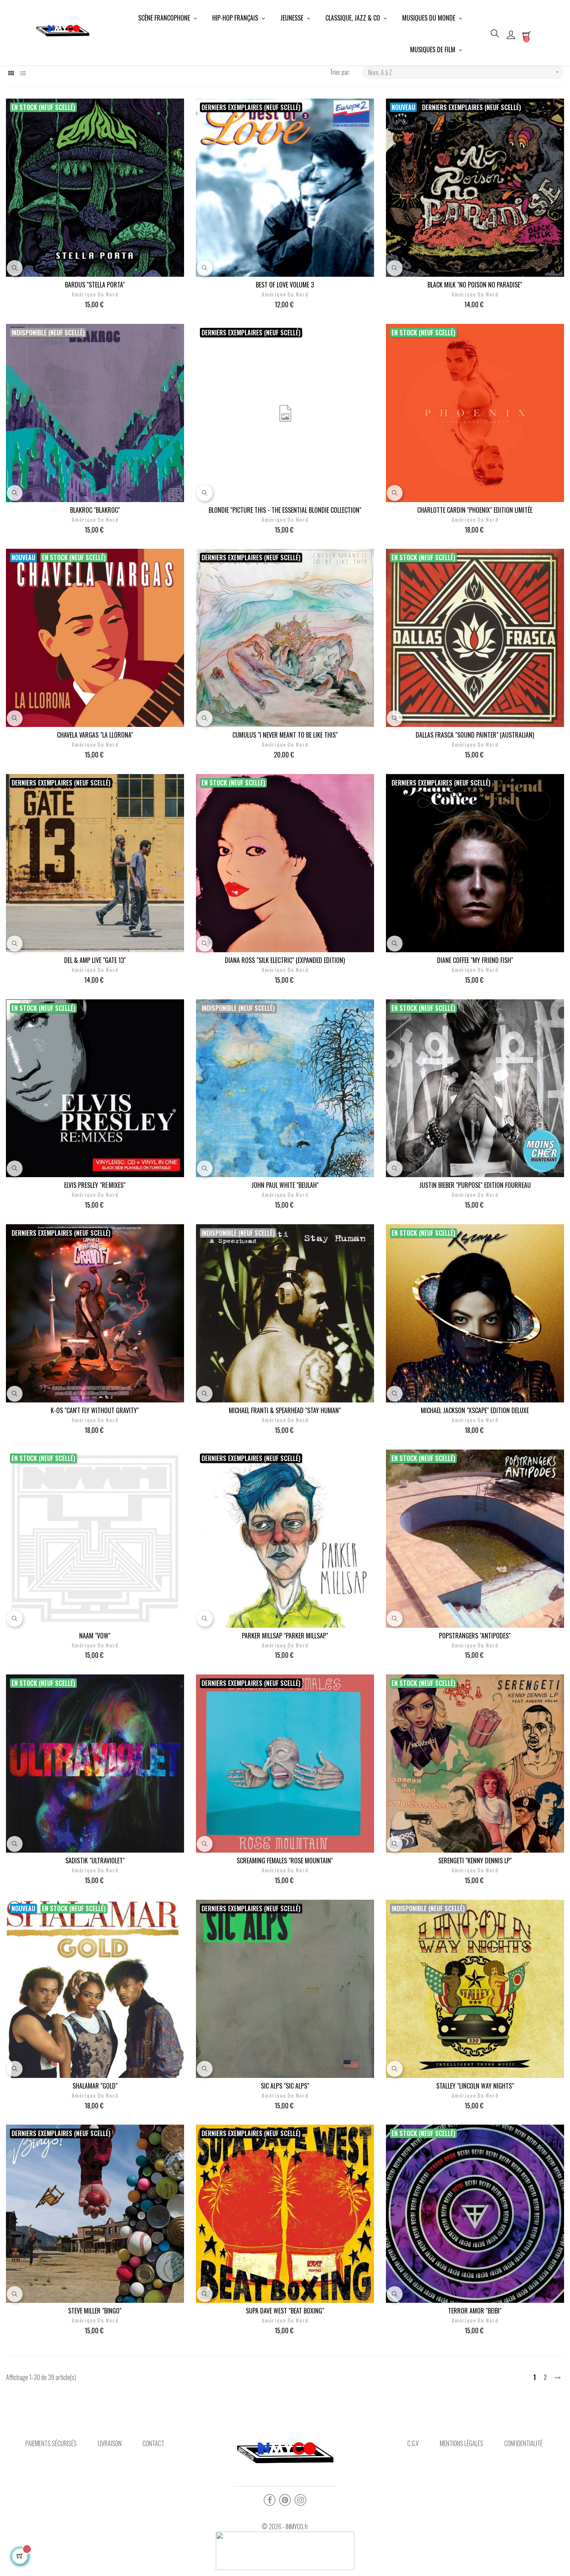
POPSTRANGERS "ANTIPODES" (475, 1698)
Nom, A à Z (466, 136)
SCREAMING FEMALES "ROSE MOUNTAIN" (285, 1924)
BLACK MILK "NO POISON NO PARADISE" (475, 348)
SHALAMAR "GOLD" (95, 2149)
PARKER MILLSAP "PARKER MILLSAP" (285, 1698)
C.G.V (413, 2506)
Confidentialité (523, 2506)
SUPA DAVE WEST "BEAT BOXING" (285, 2374)
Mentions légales (461, 2506)
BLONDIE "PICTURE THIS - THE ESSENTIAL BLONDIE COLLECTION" (285, 573)
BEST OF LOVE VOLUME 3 (285, 348)
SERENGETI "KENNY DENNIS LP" (475, 1924)
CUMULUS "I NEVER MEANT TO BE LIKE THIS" (285, 798)
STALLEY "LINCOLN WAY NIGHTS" (475, 2149)
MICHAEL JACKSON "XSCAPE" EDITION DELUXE (475, 1473)
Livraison (110, 2506)
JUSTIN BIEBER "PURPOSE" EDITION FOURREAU (475, 1248)
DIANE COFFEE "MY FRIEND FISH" (475, 1023)
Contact (153, 2506)
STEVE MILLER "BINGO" (95, 2374)
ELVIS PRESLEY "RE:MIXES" (94, 1248)
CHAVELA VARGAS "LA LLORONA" (95, 798)
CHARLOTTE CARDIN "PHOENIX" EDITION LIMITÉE (474, 573)
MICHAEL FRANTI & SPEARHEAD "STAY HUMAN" (285, 1473)
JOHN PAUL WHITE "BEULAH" (285, 1248)
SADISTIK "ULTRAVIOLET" (95, 1924)
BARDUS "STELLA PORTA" (95, 348)
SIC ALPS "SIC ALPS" (285, 2149)
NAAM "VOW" (94, 1698)
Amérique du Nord (95, 358)
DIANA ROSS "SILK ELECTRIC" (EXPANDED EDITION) (285, 1023)
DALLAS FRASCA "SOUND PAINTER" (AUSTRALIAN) (475, 798)
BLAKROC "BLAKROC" (95, 573)
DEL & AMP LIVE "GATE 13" (95, 1023)
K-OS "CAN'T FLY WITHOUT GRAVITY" (95, 1473)
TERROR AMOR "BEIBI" (475, 2374)
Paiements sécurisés (51, 2506)
